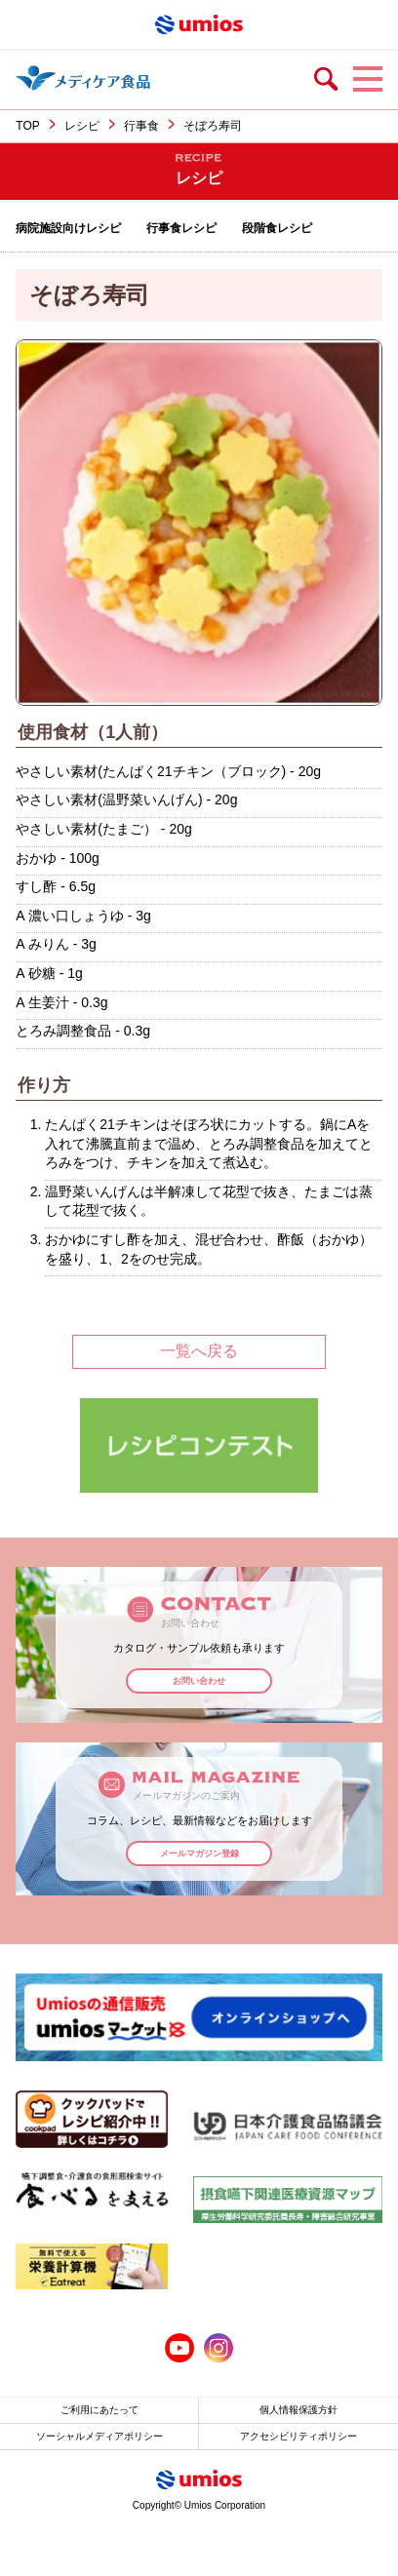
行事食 (141, 126)
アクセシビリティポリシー (298, 2436)
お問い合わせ (199, 1681)
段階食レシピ (277, 228)
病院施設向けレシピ (68, 228)
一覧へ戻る (199, 1351)
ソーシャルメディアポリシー (99, 2436)
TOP (27, 126)
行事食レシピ (181, 228)
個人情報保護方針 (298, 2409)
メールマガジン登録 (199, 1853)
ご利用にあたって (99, 2409)
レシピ (82, 126)
